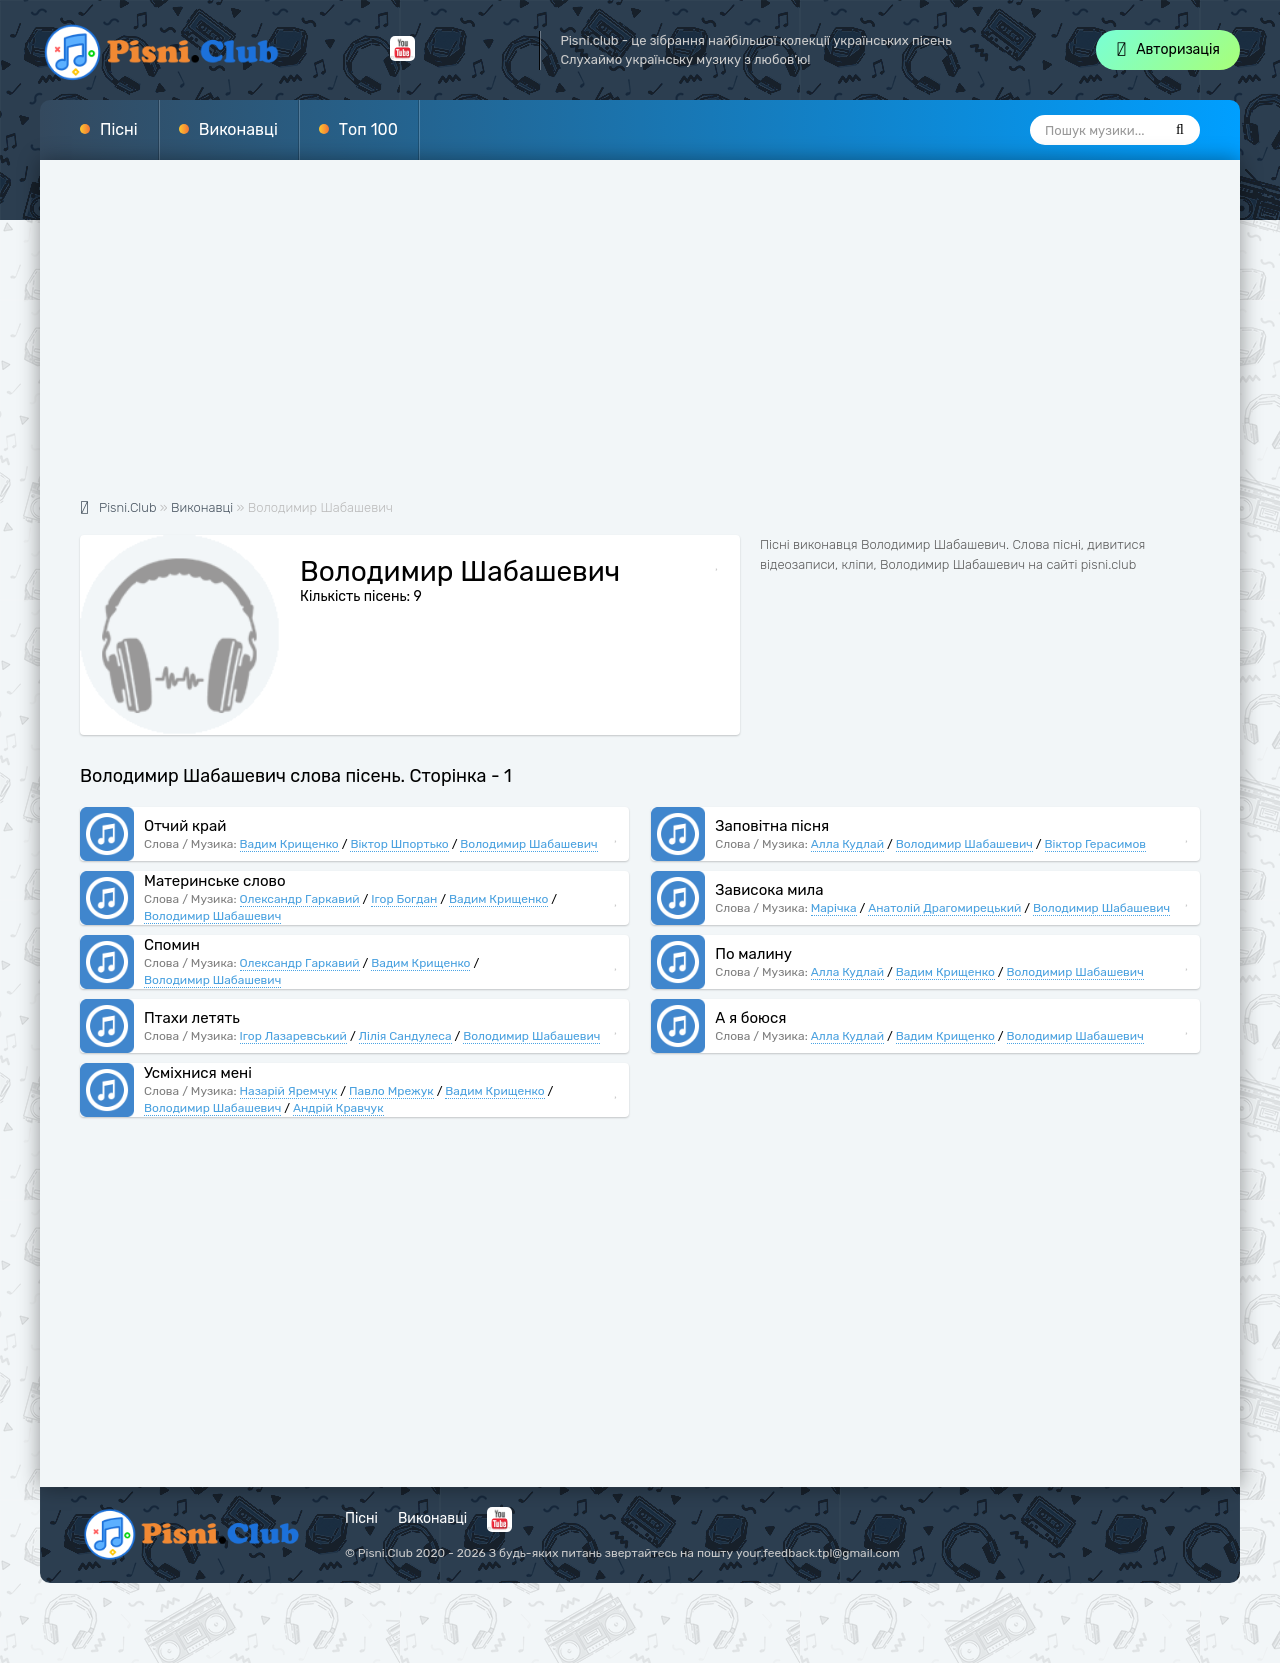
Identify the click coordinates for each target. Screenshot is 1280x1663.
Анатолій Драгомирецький (944, 908)
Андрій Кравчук (338, 1108)
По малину (753, 954)
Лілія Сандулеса (405, 1036)
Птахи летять (192, 1018)
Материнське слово (215, 881)
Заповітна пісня (772, 826)
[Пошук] (1180, 130)
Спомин (172, 945)
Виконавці (238, 129)
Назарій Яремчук (289, 1091)
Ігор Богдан (404, 899)
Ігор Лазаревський (293, 1036)
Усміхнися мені (198, 1073)
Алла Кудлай (847, 844)
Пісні (119, 129)
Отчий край (185, 826)
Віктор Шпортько (399, 844)
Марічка (834, 908)
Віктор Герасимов (1096, 844)
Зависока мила (769, 890)
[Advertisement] (640, 340)
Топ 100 (368, 129)
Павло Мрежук (391, 1091)
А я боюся (750, 1018)
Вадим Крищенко (289, 844)
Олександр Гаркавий (300, 899)
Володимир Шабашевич (528, 844)
